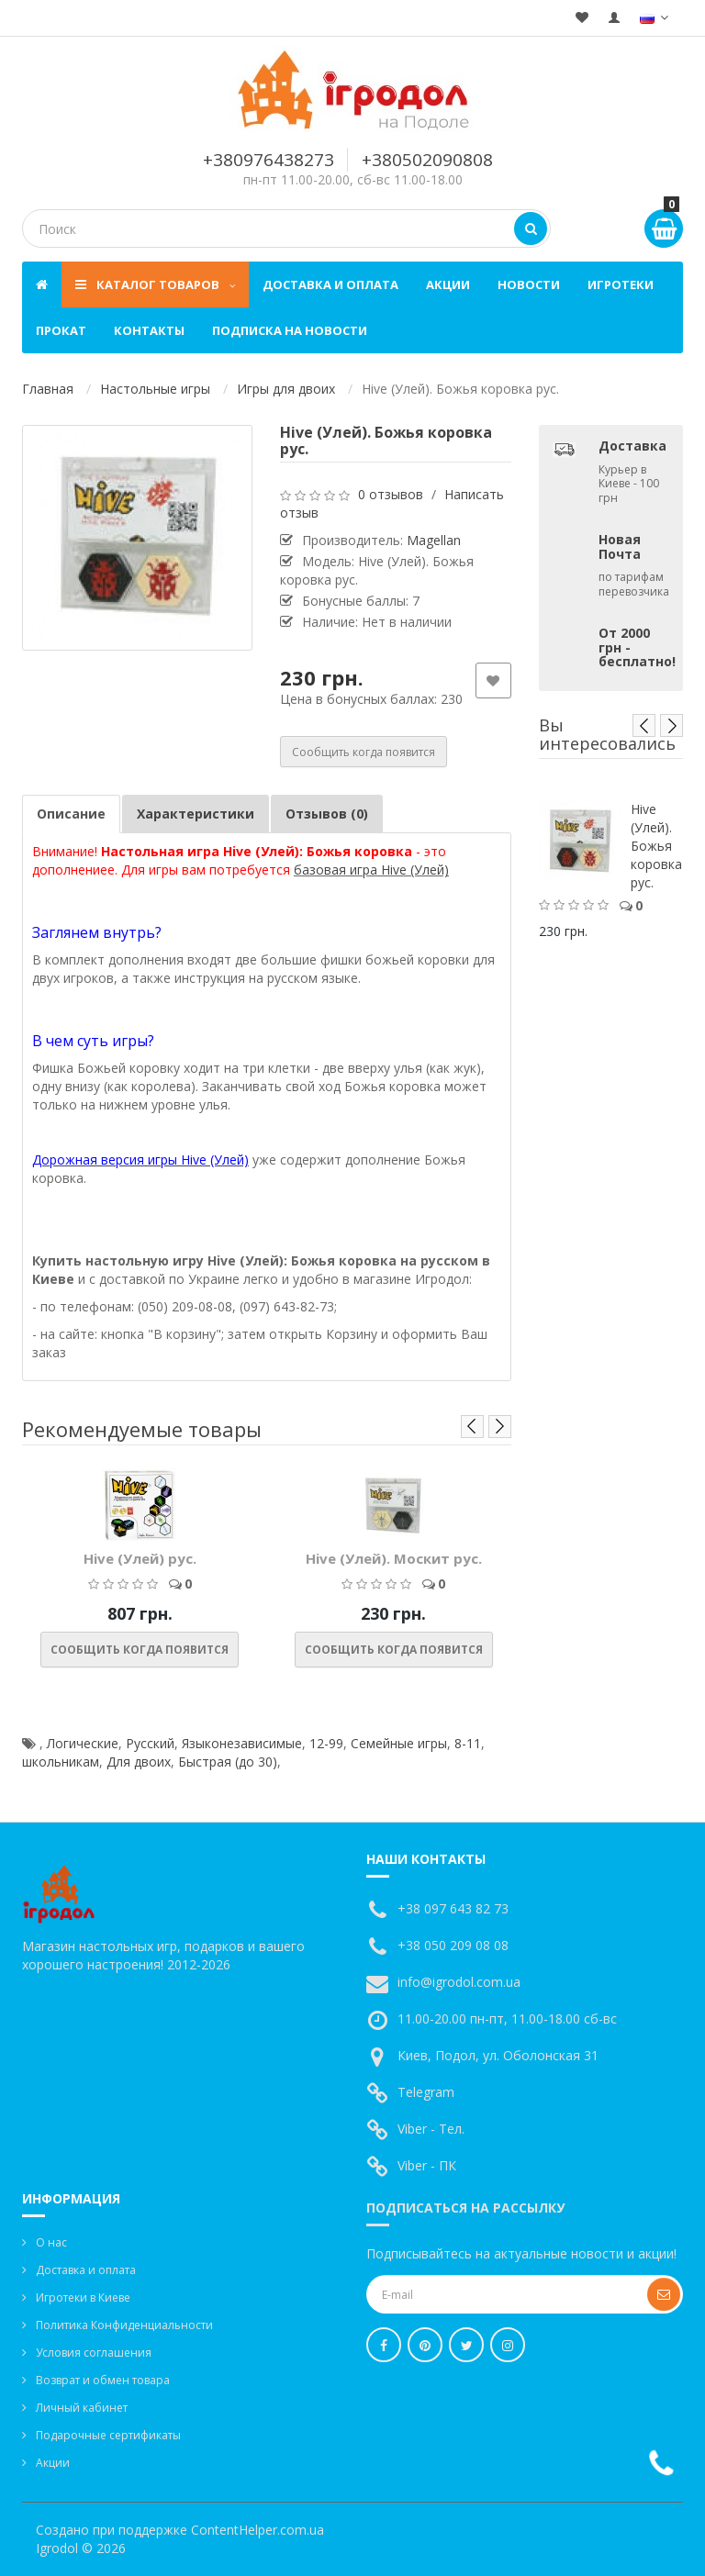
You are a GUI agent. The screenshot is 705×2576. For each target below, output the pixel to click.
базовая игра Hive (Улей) (371, 869)
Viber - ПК (426, 2165)
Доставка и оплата (330, 284)
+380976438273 (268, 160)
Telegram (425, 2092)
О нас (51, 2242)
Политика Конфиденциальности (124, 2325)
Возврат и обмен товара (103, 2380)
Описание (71, 813)
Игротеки (621, 284)
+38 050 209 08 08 (453, 1945)
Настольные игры (155, 388)
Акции (448, 284)
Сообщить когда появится (363, 752)
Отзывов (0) (326, 813)
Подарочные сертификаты (108, 2435)
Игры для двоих (286, 388)
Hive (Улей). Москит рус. (394, 1558)
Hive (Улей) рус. (140, 1558)
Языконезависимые (242, 1743)
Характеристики (195, 813)
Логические (82, 1743)
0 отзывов (390, 494)
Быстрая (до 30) (227, 1761)
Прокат (61, 330)
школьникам (60, 1761)
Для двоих (138, 1761)
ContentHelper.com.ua (257, 2529)
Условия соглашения (93, 2352)
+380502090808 (427, 160)
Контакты (149, 330)
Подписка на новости (289, 330)
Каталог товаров (155, 284)
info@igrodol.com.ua (458, 1982)
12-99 (326, 1743)
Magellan (434, 540)
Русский (150, 1743)
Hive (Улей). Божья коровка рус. (656, 845)
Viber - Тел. (430, 2128)
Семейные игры (399, 1743)
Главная (47, 388)
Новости (529, 284)
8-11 (467, 1743)
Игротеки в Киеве (83, 2297)
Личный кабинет (82, 2407)
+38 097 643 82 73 (453, 1908)
